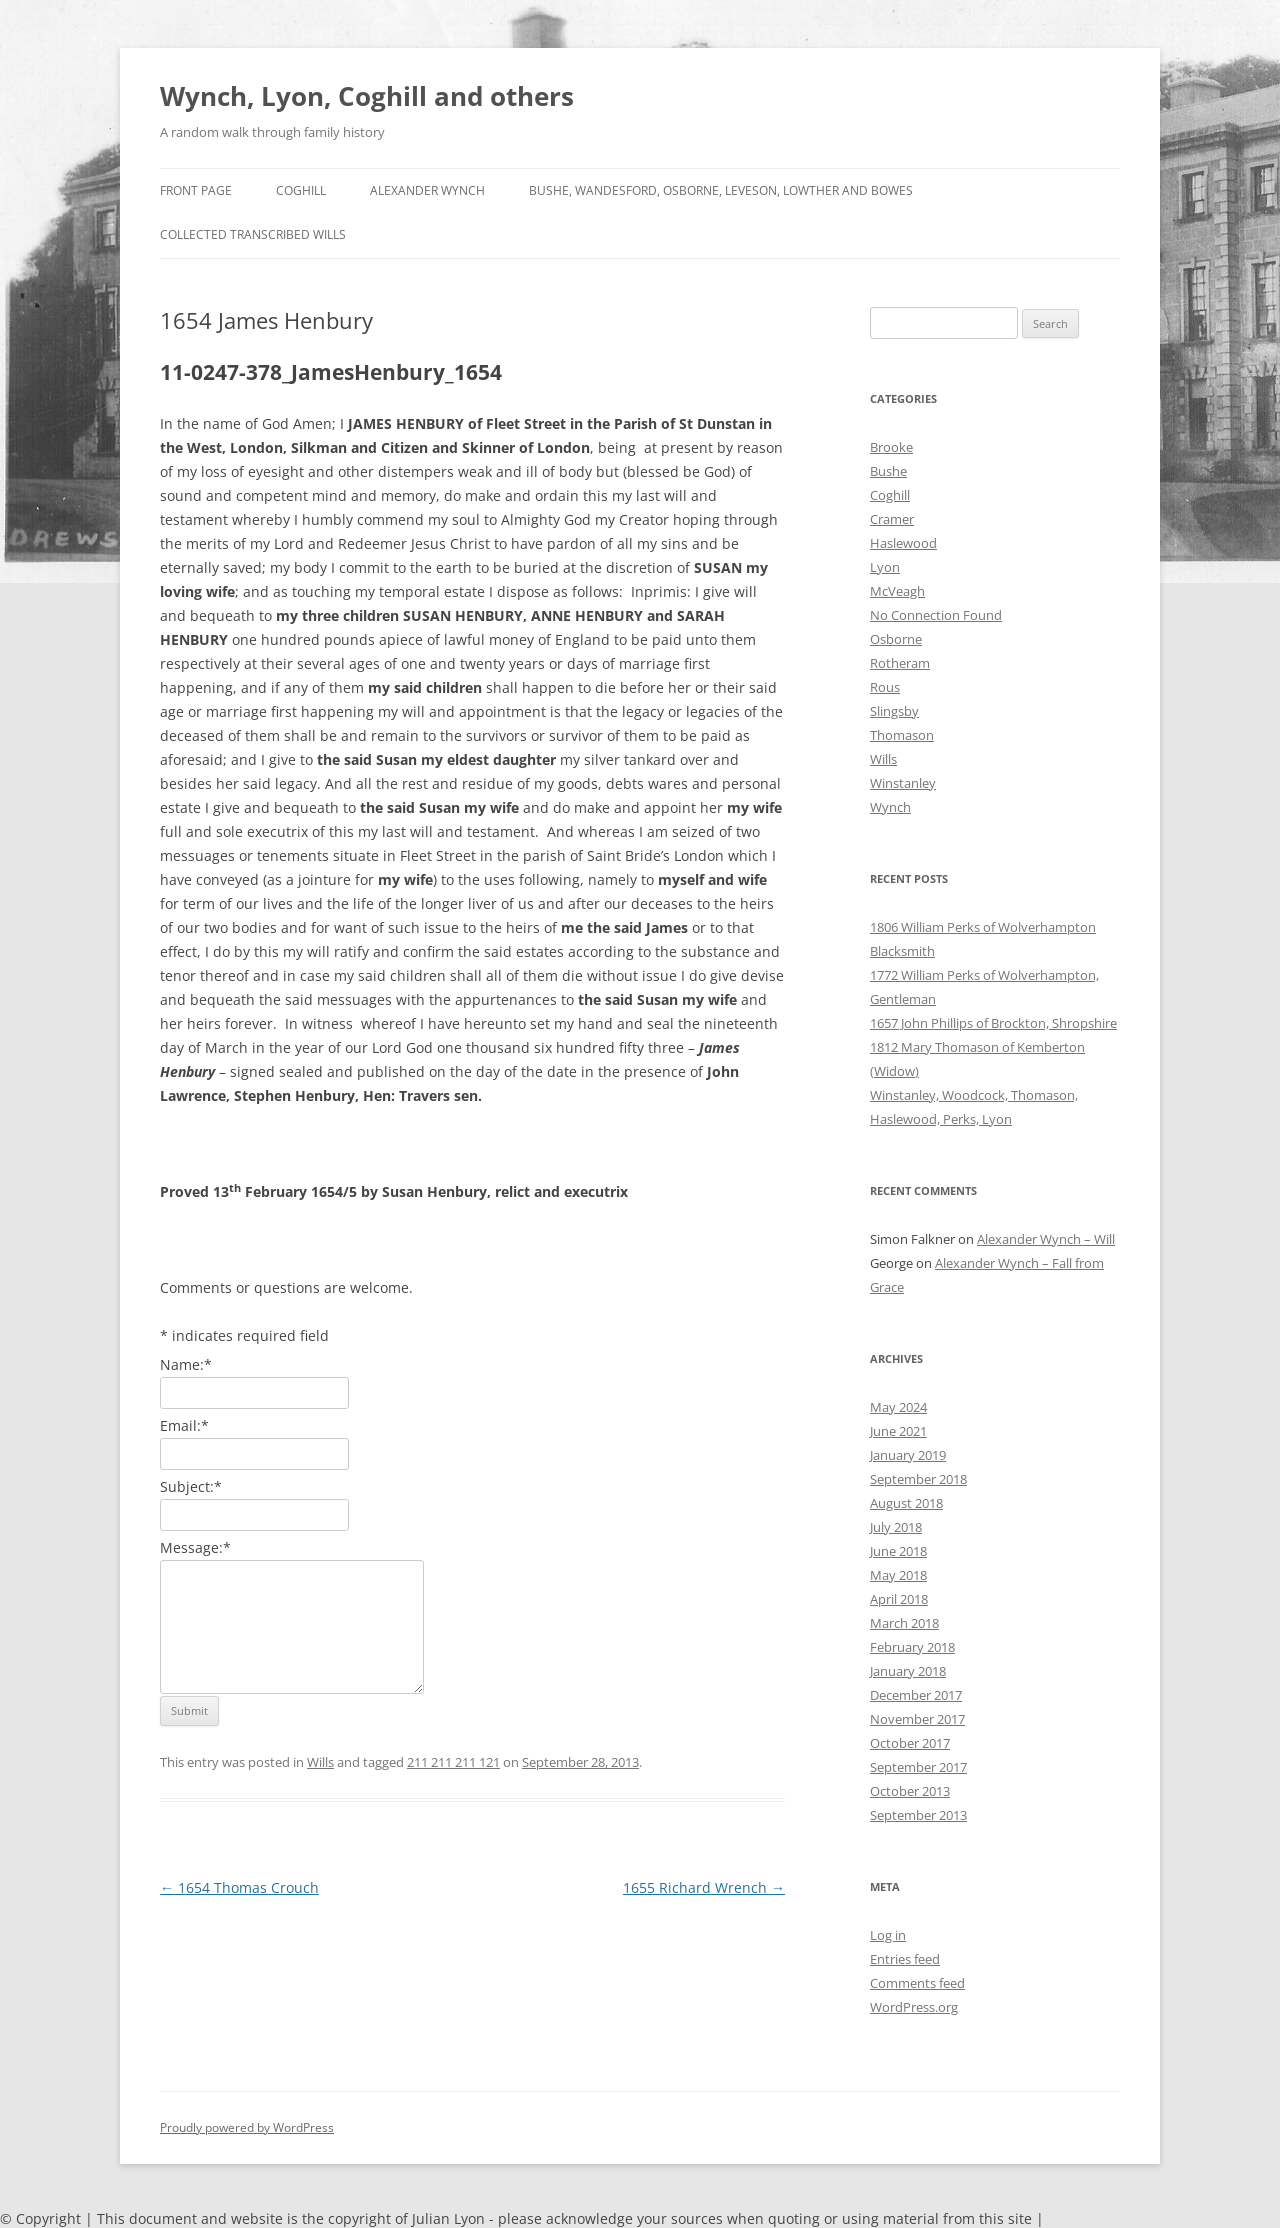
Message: (195, 1547)
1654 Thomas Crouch (239, 1887)
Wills (320, 1762)
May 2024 (898, 1407)
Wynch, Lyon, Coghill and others (367, 96)
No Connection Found (936, 615)
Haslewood (903, 543)
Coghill (301, 190)
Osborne (896, 639)
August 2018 (906, 1503)
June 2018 (898, 1551)
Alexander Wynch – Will (1046, 1239)
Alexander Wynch (427, 190)
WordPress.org (914, 2007)
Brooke (891, 447)
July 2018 (896, 1527)
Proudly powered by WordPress (247, 2127)
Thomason (902, 735)
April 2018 (899, 1599)
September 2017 (918, 1767)
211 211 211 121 (453, 1762)
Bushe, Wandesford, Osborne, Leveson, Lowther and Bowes (721, 190)
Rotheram (900, 663)
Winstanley (903, 783)
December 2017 (916, 1695)
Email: (184, 1425)
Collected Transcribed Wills (253, 234)
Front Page (196, 190)
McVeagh (897, 591)
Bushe (888, 471)
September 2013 (918, 1815)
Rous (885, 687)
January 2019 (908, 1455)
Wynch (890, 807)
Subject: (191, 1486)
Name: (186, 1364)
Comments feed (917, 1983)
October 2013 (910, 1791)
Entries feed (905, 1959)
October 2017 (910, 1743)
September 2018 (918, 1479)
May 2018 (898, 1575)
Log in (888, 1935)
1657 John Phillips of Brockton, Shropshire (993, 1023)
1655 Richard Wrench (704, 1887)
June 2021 (898, 1431)
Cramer (892, 519)
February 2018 (912, 1647)
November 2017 (917, 1719)
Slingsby (894, 711)
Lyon (885, 567)
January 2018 (908, 1671)
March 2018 (904, 1623)
